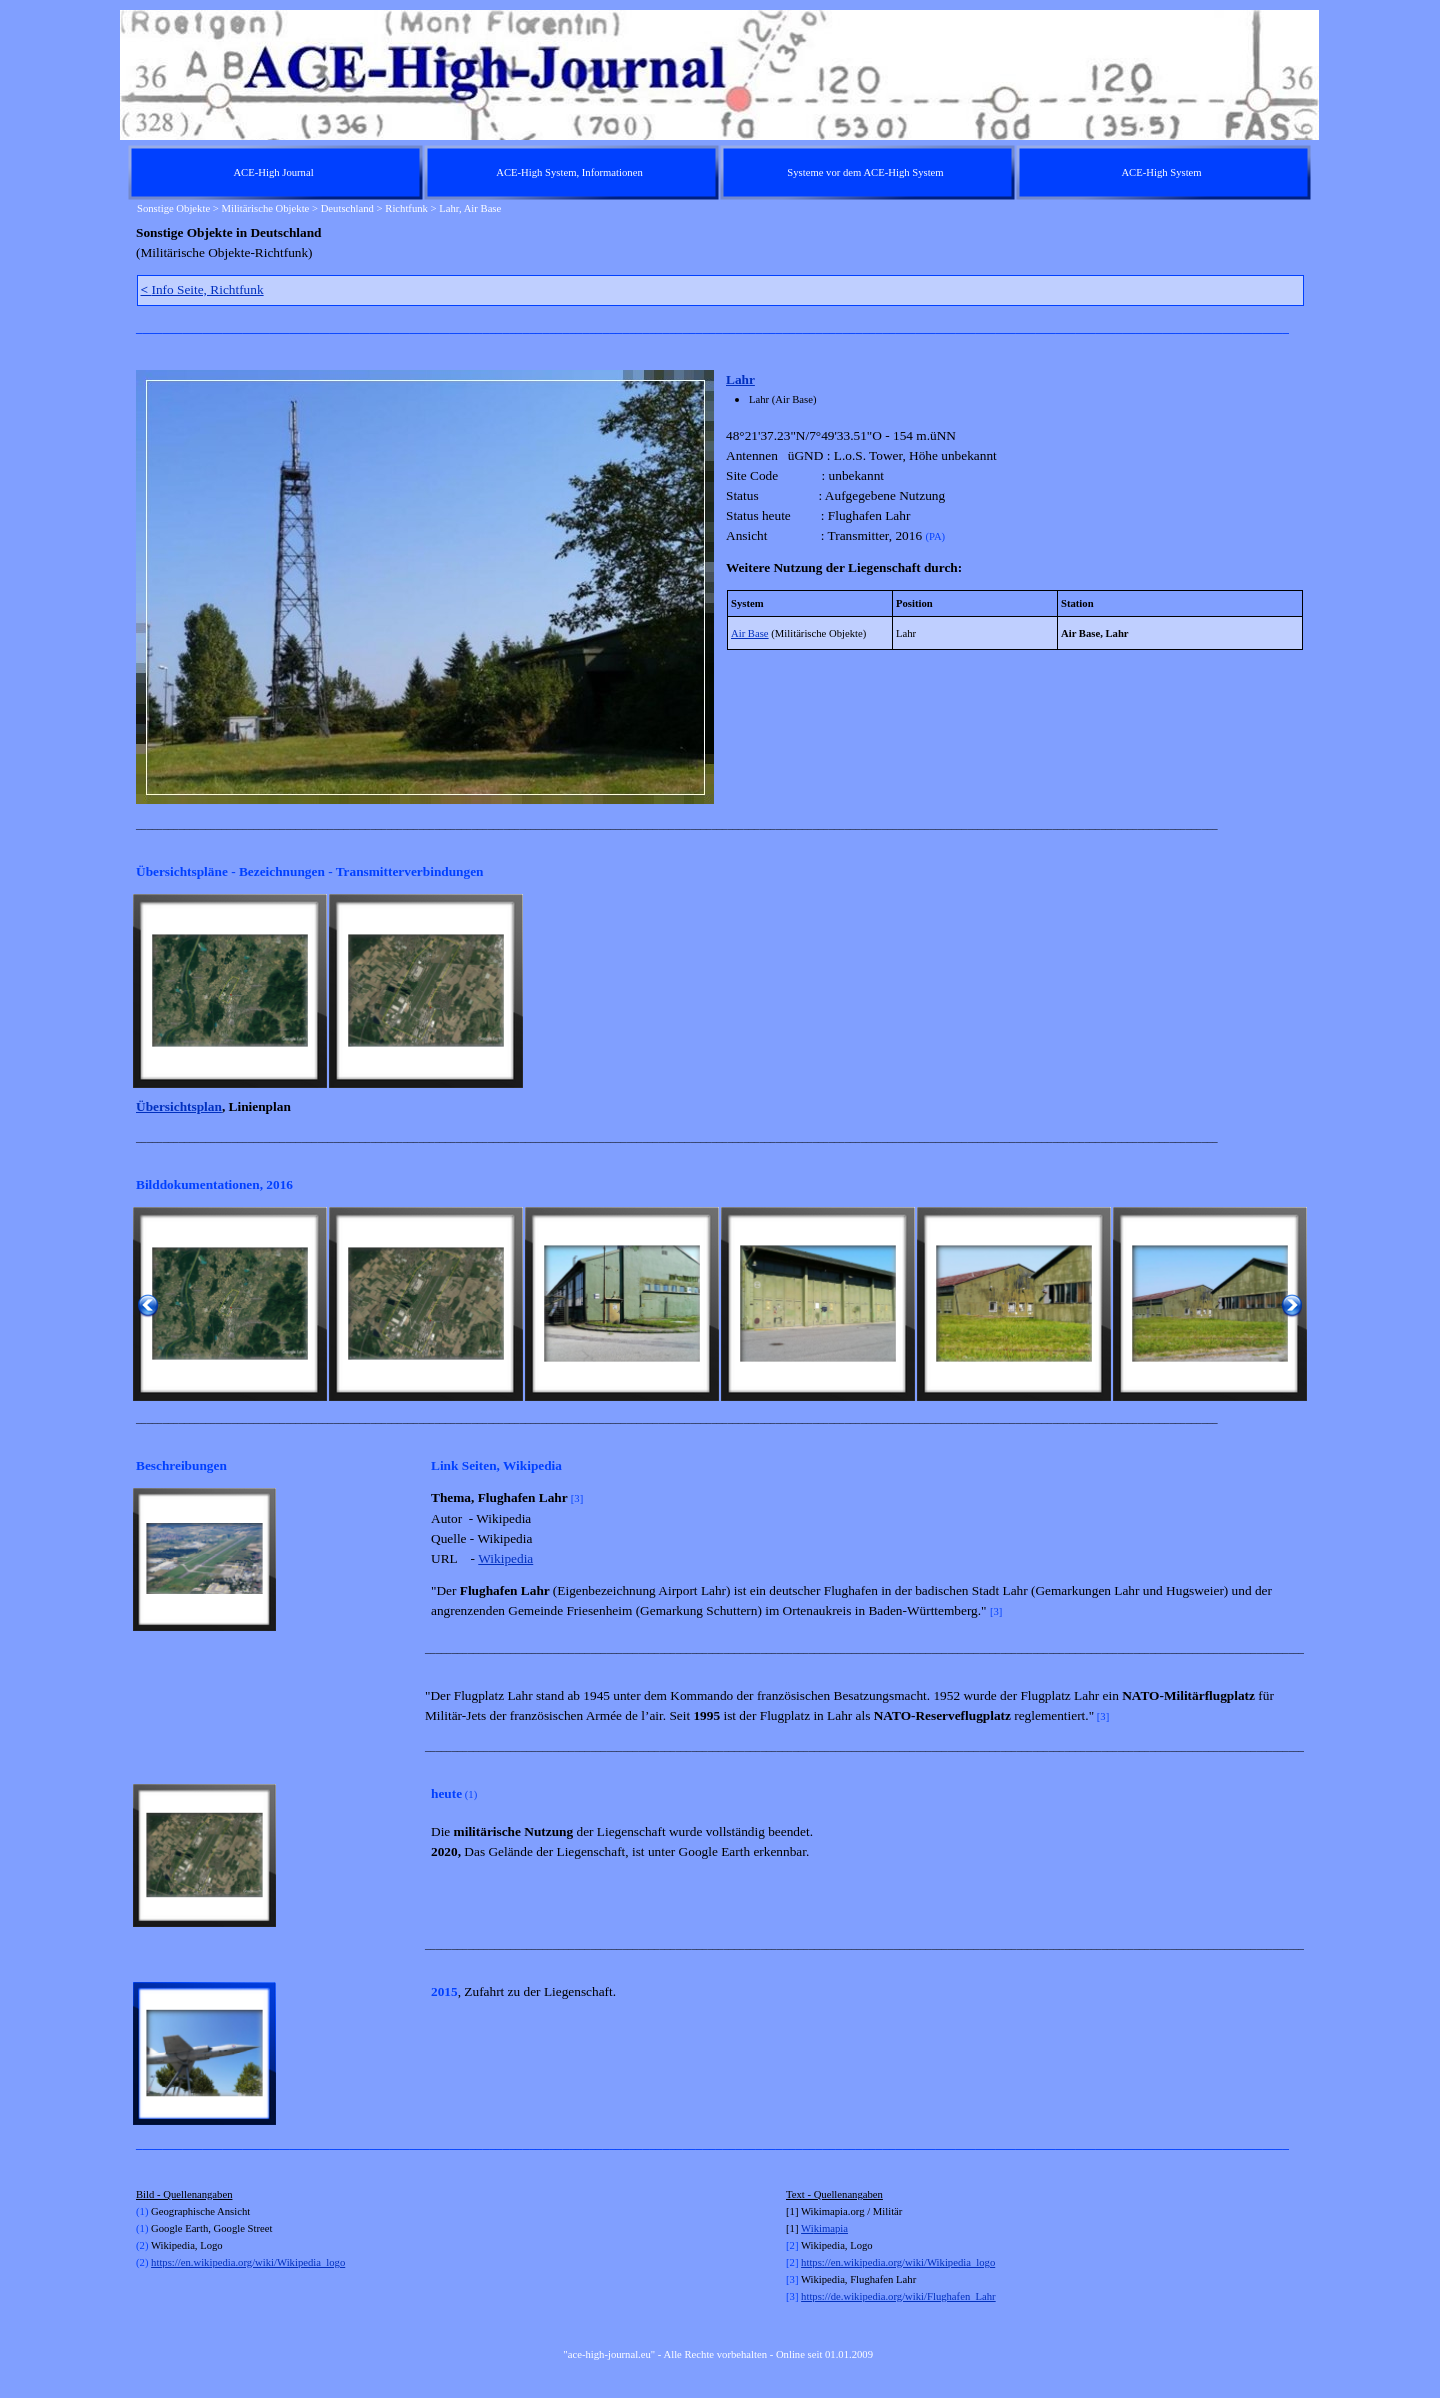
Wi (807, 2228)
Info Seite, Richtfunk (202, 289)
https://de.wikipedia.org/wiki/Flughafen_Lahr (898, 2296)
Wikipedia (505, 1558)
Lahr (740, 379)
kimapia (831, 2228)
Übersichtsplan (179, 1106)
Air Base (750, 633)
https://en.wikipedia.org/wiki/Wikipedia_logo (248, 2262)
